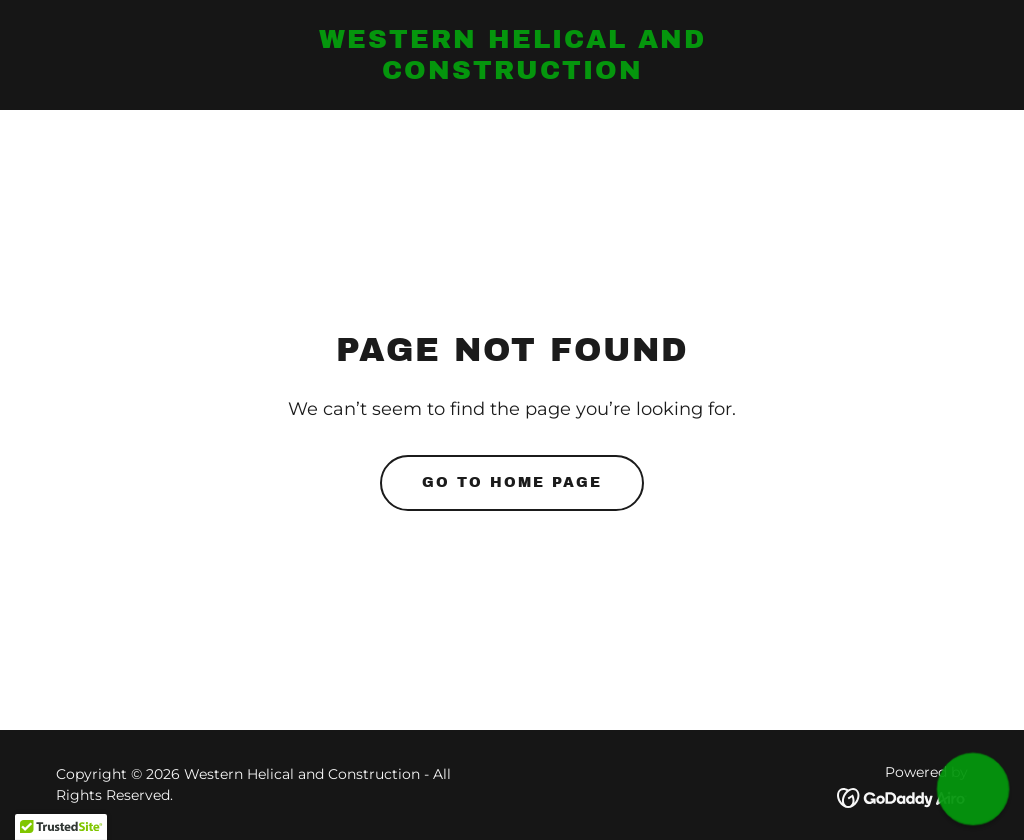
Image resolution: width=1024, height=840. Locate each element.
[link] (512, 73)
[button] (973, 789)
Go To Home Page (512, 482)
